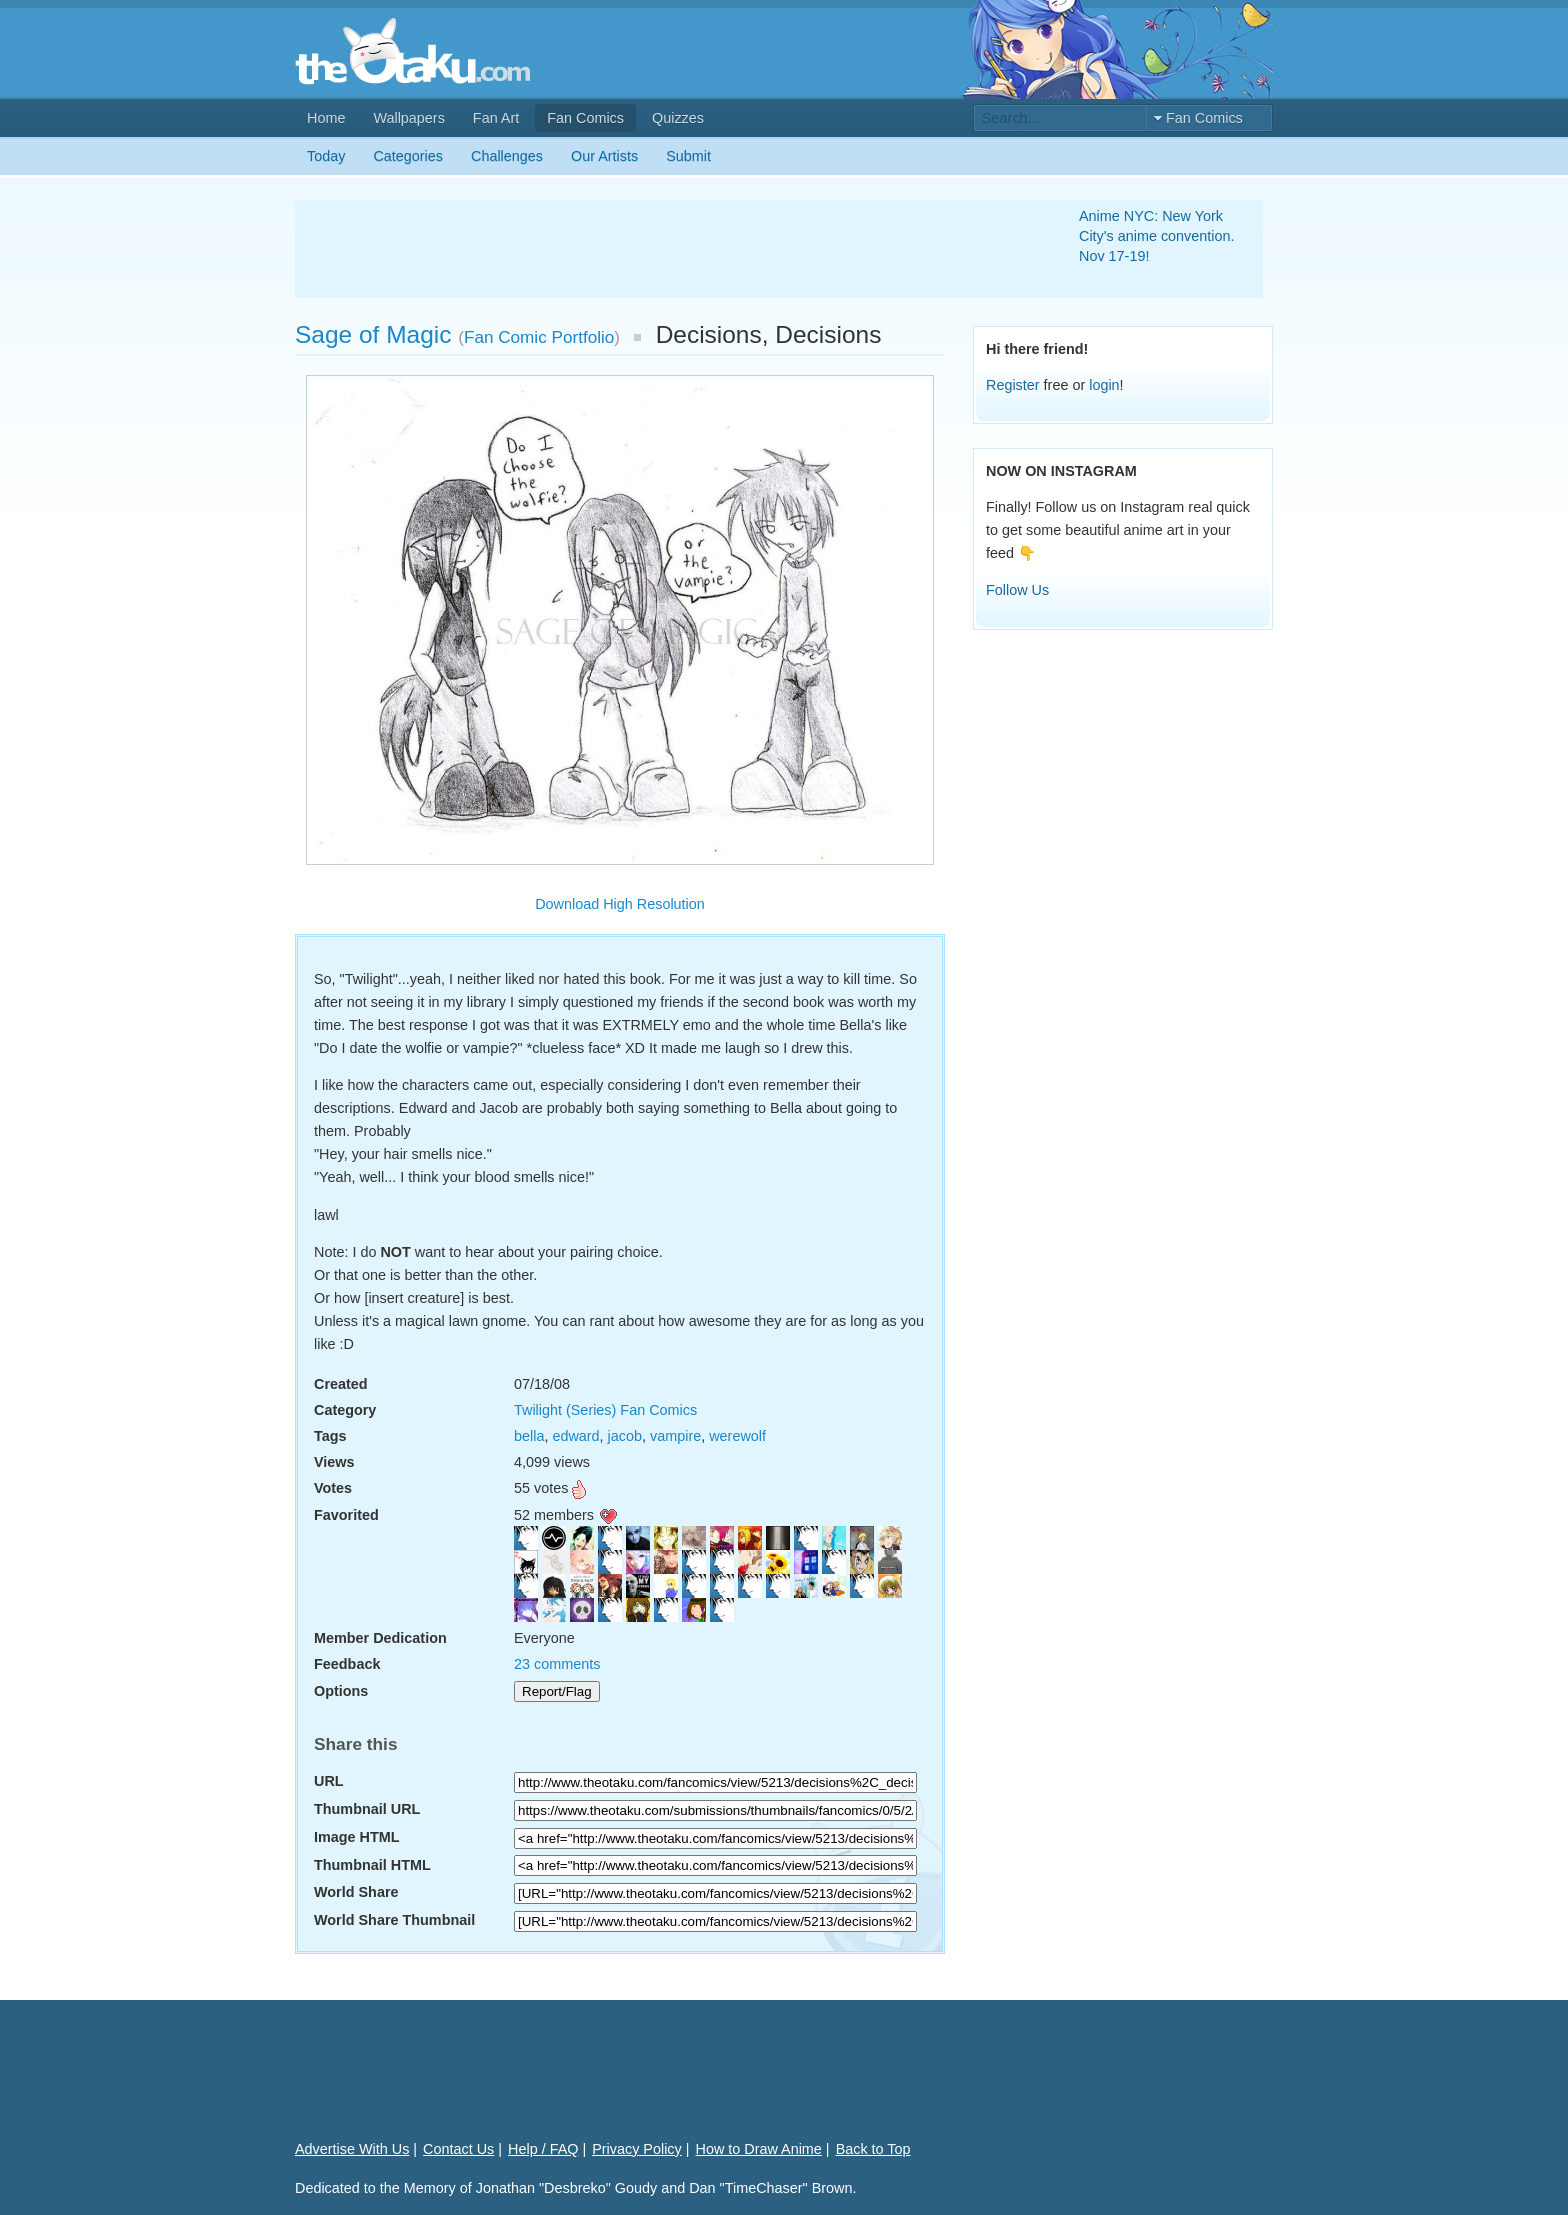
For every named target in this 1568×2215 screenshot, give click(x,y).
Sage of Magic (373, 334)
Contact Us (458, 2149)
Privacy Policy (637, 2149)
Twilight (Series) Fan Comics (605, 1410)
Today (326, 156)
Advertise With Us (352, 2149)
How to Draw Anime (759, 2149)
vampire (675, 1436)
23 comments (557, 1664)
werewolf (737, 1436)
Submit (688, 156)
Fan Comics (585, 118)
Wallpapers (408, 118)
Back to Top (873, 2149)
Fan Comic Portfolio (539, 337)
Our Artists (604, 156)
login (1104, 385)
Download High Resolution (620, 904)
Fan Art (496, 118)
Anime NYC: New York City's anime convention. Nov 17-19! (1157, 236)
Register (1013, 385)
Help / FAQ (543, 2149)
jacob (625, 1436)
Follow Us (1017, 590)
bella (529, 1436)
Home (326, 118)
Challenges (507, 156)
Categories (408, 156)
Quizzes (678, 118)
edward (575, 1436)
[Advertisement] (663, 249)
